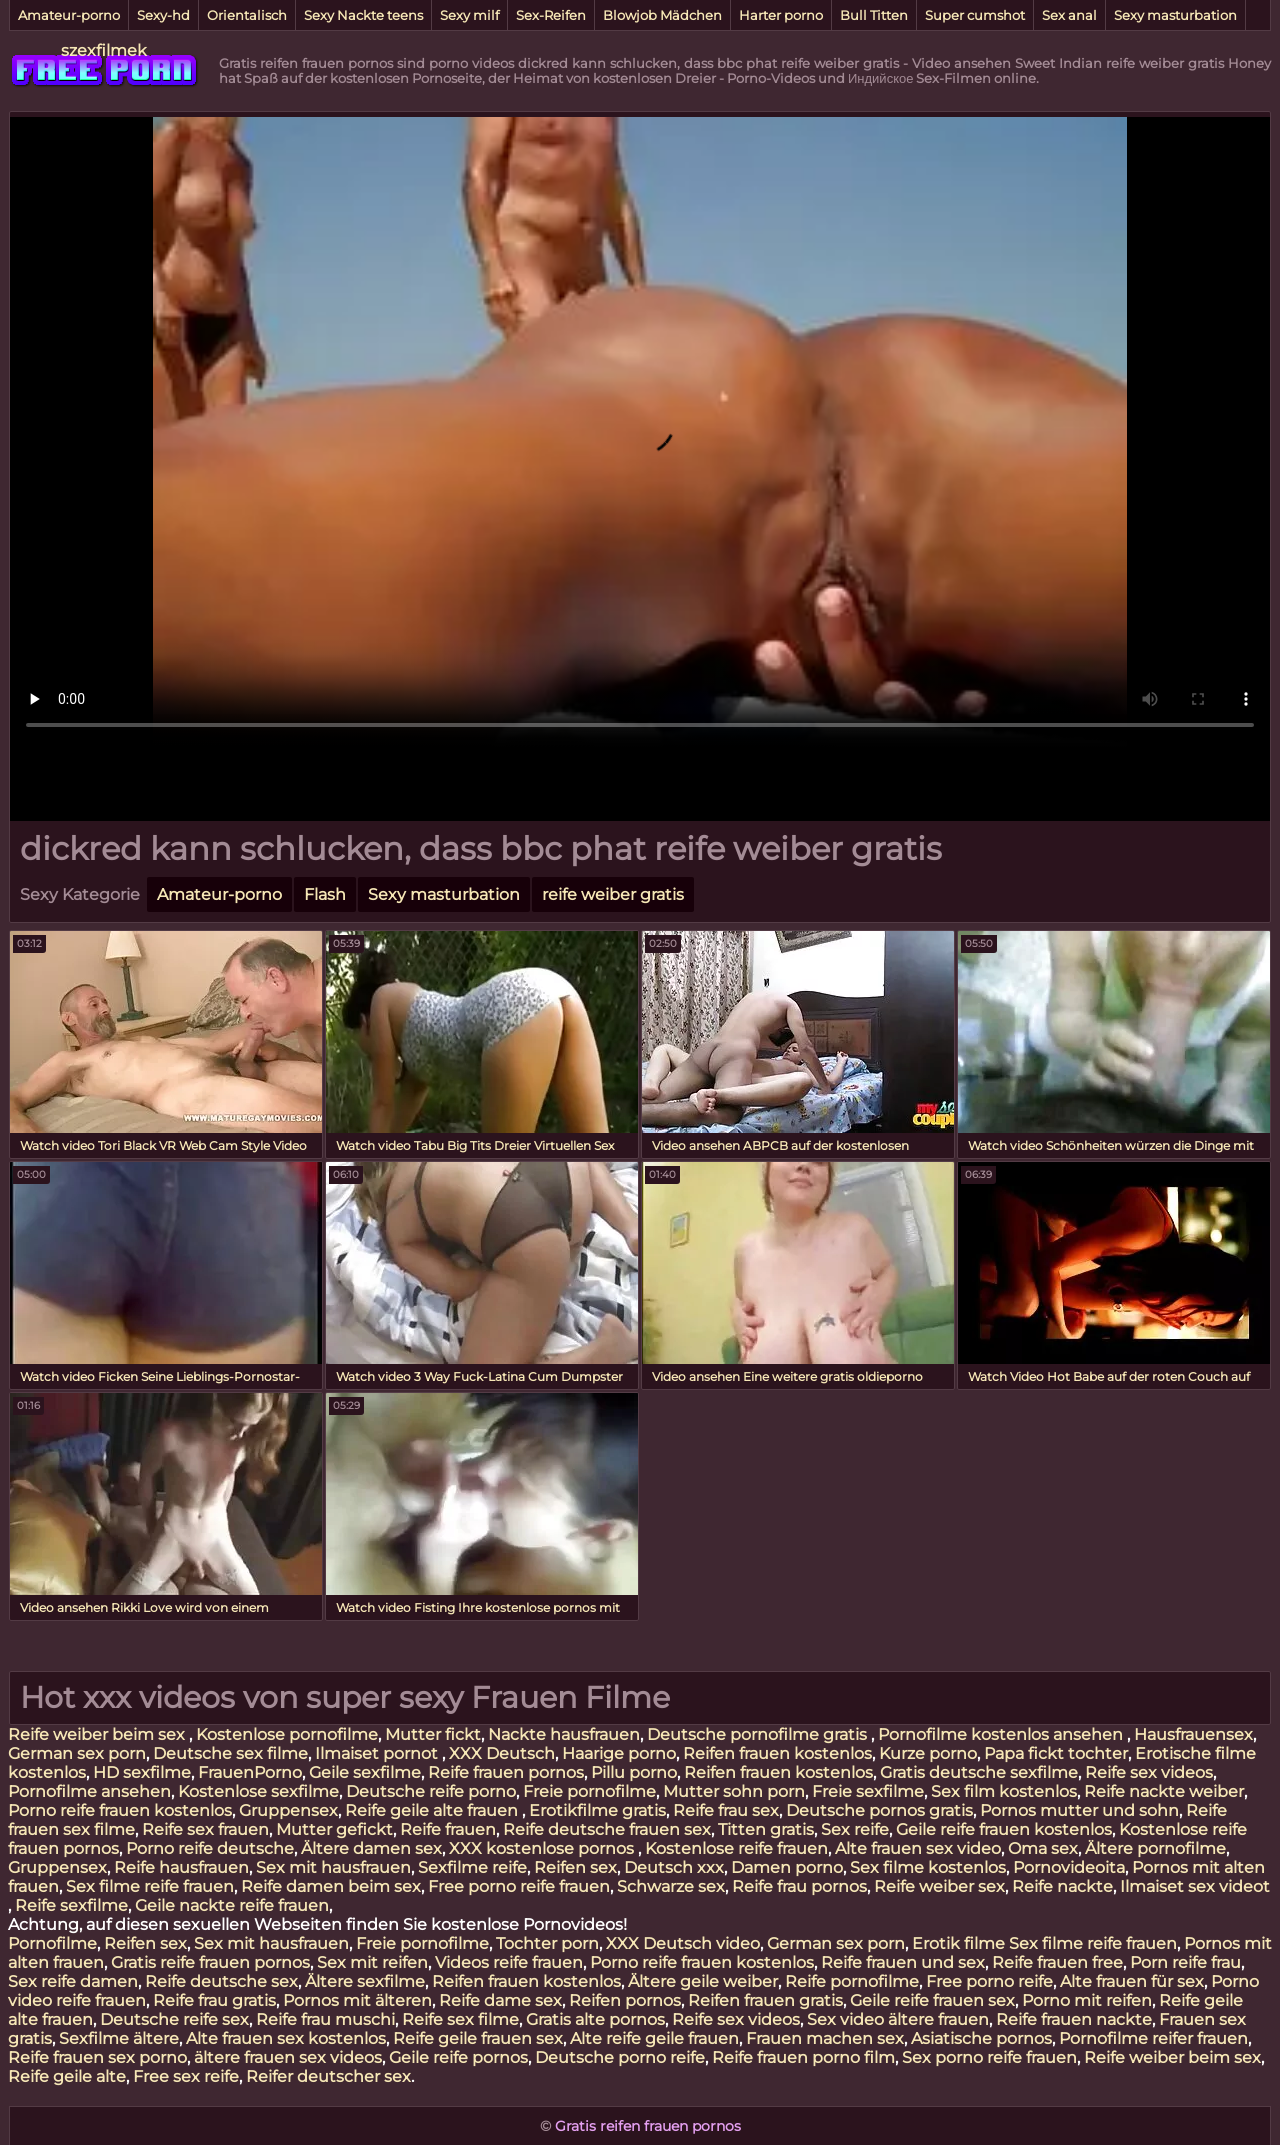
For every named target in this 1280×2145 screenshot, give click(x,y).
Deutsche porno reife (620, 2057)
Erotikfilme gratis (597, 1810)
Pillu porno (634, 1772)
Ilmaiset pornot (378, 1753)
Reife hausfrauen (181, 1867)
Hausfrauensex (1193, 1734)
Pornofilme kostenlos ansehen (1002, 1734)
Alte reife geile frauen (654, 2038)
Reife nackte (1062, 1886)
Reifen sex (575, 1867)
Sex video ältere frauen (898, 2019)
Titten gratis (766, 1829)
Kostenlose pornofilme (287, 1734)
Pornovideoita (1069, 1867)
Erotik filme (958, 1943)
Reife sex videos (1149, 1772)
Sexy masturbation (1175, 15)
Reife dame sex (500, 2000)
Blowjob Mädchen (662, 15)
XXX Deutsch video (683, 1943)
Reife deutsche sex (221, 1981)
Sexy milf (469, 15)
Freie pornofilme (589, 1791)
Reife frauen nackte (1074, 2019)
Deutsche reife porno (431, 1791)
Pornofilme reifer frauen (1153, 2038)
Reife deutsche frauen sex (607, 1829)
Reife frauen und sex (903, 1962)
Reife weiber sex (939, 1886)
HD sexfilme (142, 1772)
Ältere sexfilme (365, 1981)
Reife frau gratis (214, 2000)
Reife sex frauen (205, 1829)
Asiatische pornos (981, 2038)
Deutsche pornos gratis (879, 1810)
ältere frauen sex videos (288, 2057)
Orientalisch (247, 15)
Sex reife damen (73, 1981)
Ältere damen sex (371, 1848)
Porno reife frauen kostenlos (120, 1810)
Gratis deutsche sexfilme (979, 1772)
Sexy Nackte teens (363, 15)
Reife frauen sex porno (97, 2057)
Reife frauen (448, 1829)
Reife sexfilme (71, 1905)
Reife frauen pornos (506, 1772)
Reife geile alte (67, 2076)
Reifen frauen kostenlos (777, 1753)
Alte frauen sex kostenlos (286, 2038)
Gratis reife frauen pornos (210, 1962)
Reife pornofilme (852, 1981)
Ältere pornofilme (1155, 1848)
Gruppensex (288, 1810)
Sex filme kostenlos (928, 1867)
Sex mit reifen (372, 1962)
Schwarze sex (671, 1886)
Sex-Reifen (551, 15)
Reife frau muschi (325, 2019)
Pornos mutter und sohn (1079, 1810)
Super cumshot (975, 15)
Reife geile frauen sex (478, 2038)
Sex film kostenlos (1004, 1791)
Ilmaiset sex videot (1195, 1886)
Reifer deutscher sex (328, 2076)
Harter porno (781, 15)
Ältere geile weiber (703, 1981)
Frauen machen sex (825, 2038)
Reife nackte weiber (1164, 1791)
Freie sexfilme (868, 1791)
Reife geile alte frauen (433, 1810)
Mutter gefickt (334, 1829)
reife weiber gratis (613, 894)
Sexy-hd (163, 15)
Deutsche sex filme (230, 1753)
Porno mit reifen (1087, 2000)
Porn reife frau (1185, 1962)
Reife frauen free (1057, 1962)
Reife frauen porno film (803, 2057)
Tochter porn (547, 1943)
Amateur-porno (69, 15)
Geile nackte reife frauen (232, 1905)
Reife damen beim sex (331, 1886)
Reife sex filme (460, 2019)
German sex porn (77, 1753)
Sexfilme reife (472, 1867)
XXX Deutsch (502, 1753)
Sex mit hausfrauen (333, 1867)
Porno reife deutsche (210, 1848)
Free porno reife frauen (519, 1886)
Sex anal (1069, 15)
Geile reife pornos (458, 2057)
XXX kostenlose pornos (543, 1848)
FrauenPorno (250, 1772)
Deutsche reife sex (174, 2019)
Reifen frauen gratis (765, 2000)
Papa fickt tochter (1056, 1753)
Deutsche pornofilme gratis (759, 1734)
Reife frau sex (726, 1810)
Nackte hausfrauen (564, 1734)
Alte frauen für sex (1132, 1981)
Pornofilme (52, 1943)
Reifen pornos (625, 2000)
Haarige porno (619, 1753)
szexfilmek (104, 50)
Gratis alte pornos (595, 2019)
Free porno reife (989, 1981)
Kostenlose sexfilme (258, 1791)
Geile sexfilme (365, 1772)
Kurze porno (928, 1753)
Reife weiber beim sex (98, 1734)
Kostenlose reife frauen (736, 1848)
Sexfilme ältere (119, 2038)
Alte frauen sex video (918, 1848)
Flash (325, 894)
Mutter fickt (433, 1734)
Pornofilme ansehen (89, 1791)
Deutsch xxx (674, 1867)
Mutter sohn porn (734, 1791)
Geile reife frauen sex (932, 2000)
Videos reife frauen (509, 1962)
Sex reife (855, 1829)
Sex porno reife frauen (989, 2057)
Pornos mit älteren (357, 2000)
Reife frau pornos (799, 1886)
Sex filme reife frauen (150, 1886)
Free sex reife (186, 2076)
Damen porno (787, 1867)
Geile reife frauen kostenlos (1004, 1829)
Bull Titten (874, 15)
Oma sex (1043, 1848)
